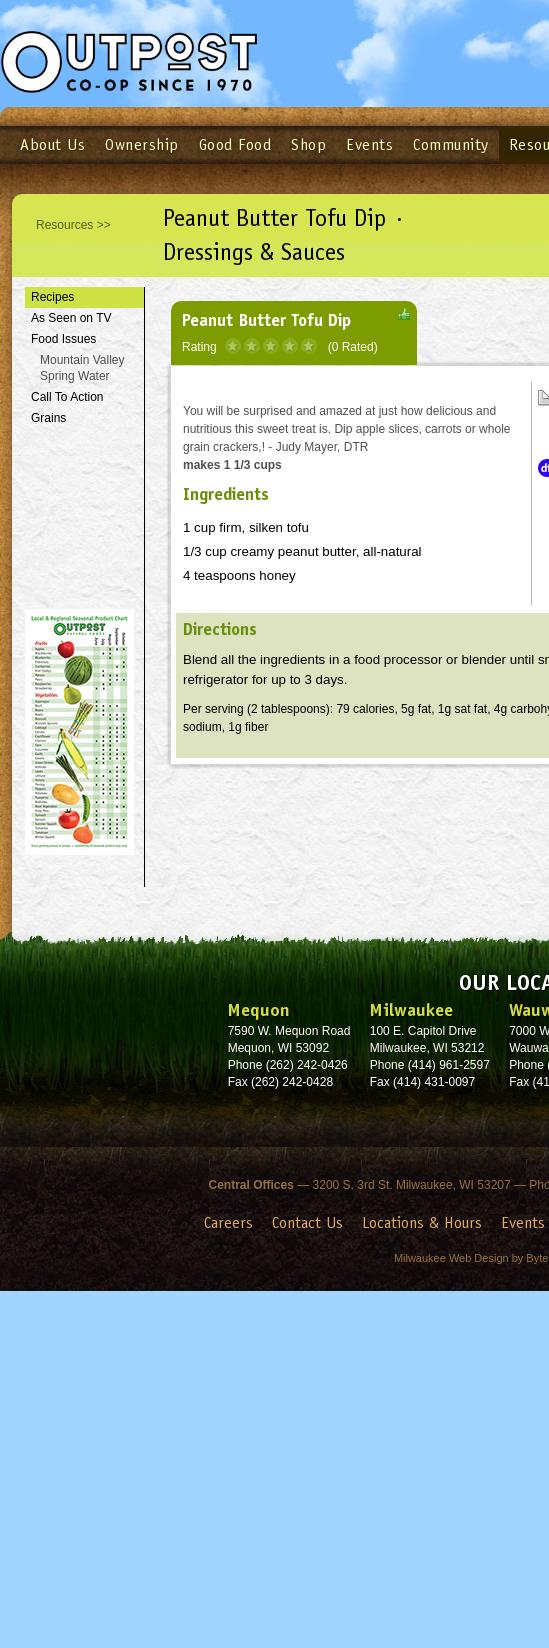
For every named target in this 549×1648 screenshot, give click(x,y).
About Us (52, 144)
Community (451, 144)
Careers (228, 1222)
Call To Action (67, 397)
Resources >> (73, 225)
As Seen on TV (71, 318)
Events (369, 144)
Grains (48, 418)
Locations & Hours (422, 1222)
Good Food (235, 144)
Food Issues (63, 339)
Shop (308, 144)
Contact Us (307, 1222)
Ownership (142, 144)
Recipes (52, 297)
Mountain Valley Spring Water (82, 368)
